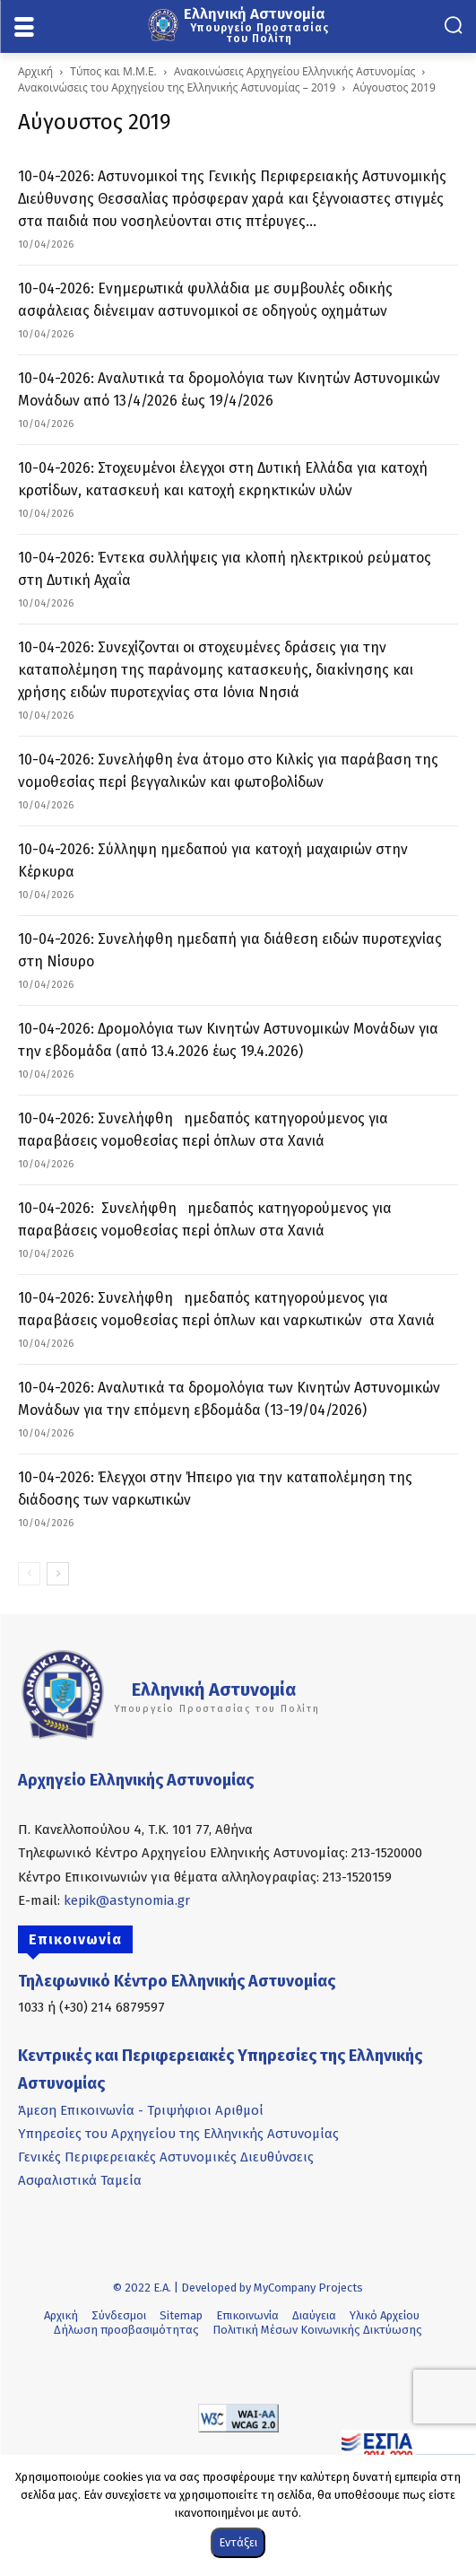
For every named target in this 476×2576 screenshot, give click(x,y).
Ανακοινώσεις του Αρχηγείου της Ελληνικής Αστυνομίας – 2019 (176, 87)
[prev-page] (29, 1573)
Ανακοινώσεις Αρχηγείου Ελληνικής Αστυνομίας (294, 71)
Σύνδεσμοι (118, 2315)
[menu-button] (24, 27)
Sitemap (181, 2315)
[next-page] (58, 1573)
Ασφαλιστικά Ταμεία (80, 2180)
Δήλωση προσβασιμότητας (126, 2329)
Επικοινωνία (247, 2315)
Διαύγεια (314, 2315)
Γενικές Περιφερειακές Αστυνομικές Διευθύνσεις (166, 2157)
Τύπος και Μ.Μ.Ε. (113, 71)
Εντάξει (238, 2542)
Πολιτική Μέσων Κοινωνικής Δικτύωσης (317, 2329)
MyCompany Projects (308, 2287)
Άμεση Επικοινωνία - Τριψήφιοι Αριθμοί (141, 2110)
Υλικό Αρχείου (385, 2315)
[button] (453, 24)
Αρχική (35, 71)
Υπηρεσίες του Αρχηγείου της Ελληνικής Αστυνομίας (178, 2134)
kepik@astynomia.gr (127, 1900)
